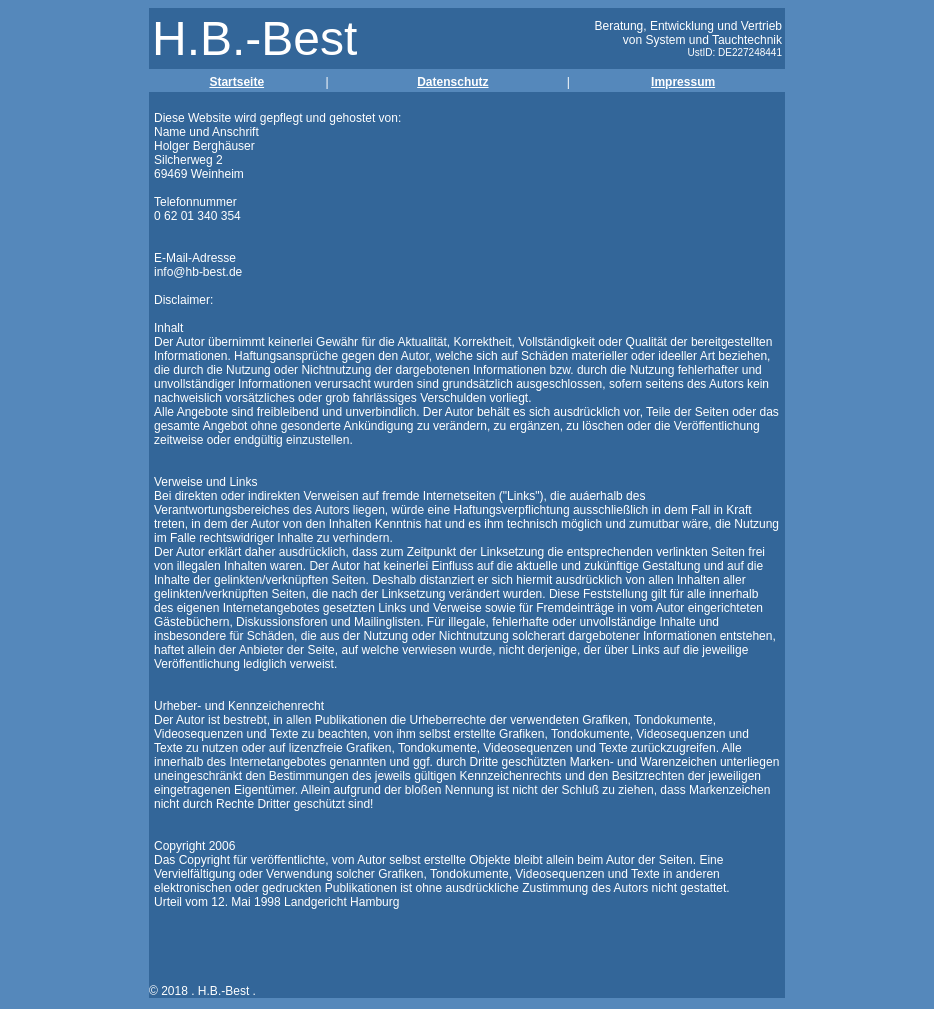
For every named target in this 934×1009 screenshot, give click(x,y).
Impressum (683, 82)
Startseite (236, 82)
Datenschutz (452, 82)
